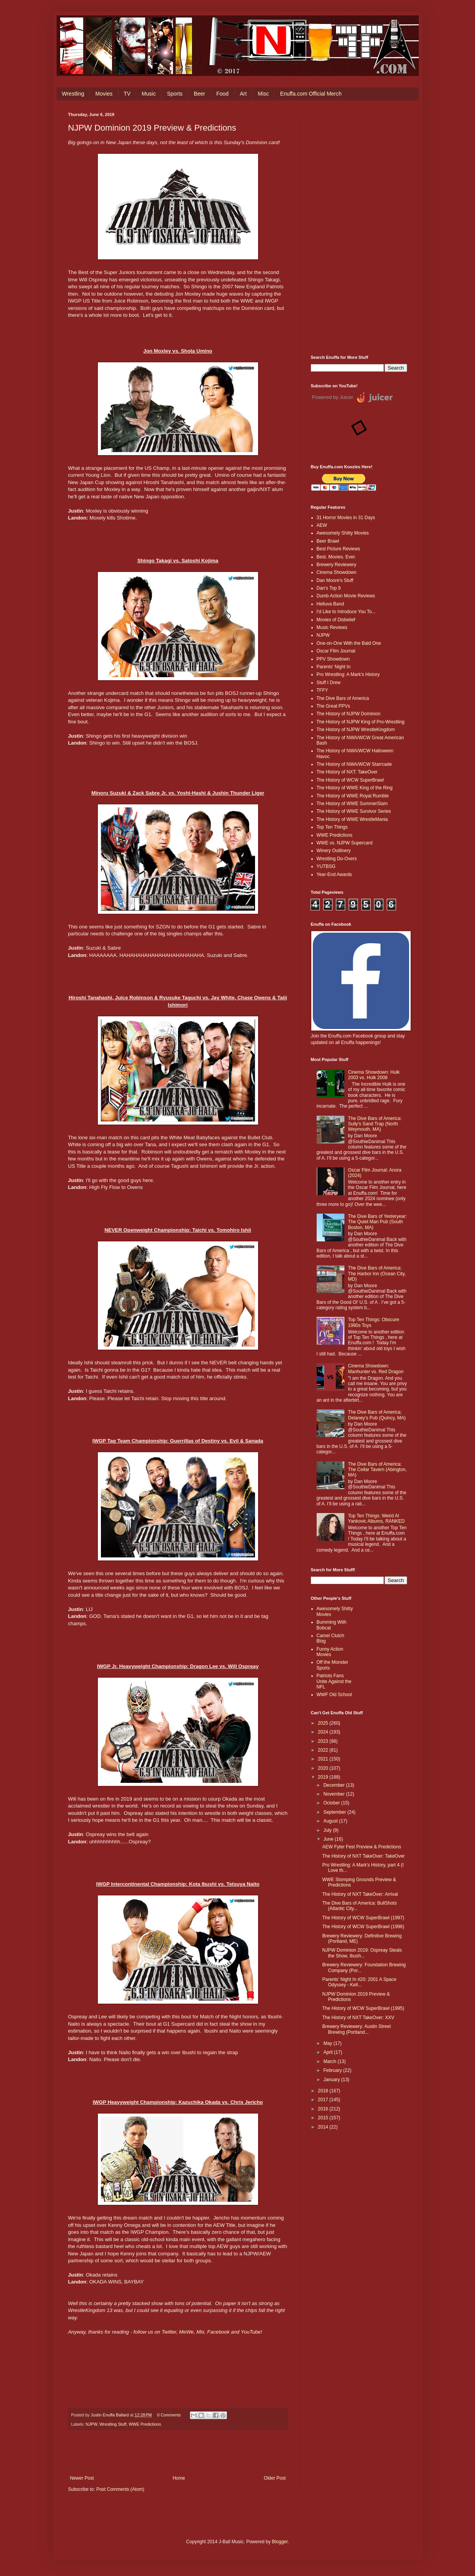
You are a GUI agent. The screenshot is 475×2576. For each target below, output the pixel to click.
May (328, 2043)
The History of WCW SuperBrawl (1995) (363, 2008)
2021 (323, 1759)
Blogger (280, 2541)
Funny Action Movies (330, 1651)
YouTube (251, 2332)
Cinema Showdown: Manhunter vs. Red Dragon (375, 1368)
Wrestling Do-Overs (337, 858)
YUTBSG (326, 866)
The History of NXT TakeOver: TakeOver (363, 1856)
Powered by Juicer (332, 397)
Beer (199, 94)
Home (179, 2478)
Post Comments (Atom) (120, 2489)
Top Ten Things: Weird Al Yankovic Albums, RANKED (376, 1518)
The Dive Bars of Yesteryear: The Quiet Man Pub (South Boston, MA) (377, 1222)
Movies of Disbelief (336, 619)
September (335, 1812)
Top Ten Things (332, 827)
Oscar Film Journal (336, 651)
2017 (323, 2099)
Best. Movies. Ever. (336, 557)
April (328, 2052)
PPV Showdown (333, 659)
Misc (263, 94)
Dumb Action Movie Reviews (346, 596)
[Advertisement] (359, 227)
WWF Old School (334, 1694)
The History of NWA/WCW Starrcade (354, 764)
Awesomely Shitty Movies (343, 533)
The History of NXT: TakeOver (347, 772)
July (328, 1830)
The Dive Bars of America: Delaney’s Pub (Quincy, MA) (377, 1414)
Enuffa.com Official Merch (311, 94)
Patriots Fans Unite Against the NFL (334, 1681)
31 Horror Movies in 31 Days (346, 517)
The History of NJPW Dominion (349, 713)
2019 (323, 1777)
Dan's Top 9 (329, 588)
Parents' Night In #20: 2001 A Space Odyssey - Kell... (359, 1982)
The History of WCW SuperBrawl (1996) (363, 1926)
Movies (104, 94)
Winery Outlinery (334, 850)
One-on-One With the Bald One (349, 643)
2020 (323, 1768)
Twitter (169, 2332)
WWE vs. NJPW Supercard (345, 843)
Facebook (219, 2332)
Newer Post (82, 2478)
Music (149, 94)
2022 (323, 1750)
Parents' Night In (334, 666)
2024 (323, 1732)
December (334, 1785)
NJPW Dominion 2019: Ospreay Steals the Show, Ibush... (362, 1952)
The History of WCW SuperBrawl (350, 780)
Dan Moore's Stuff (335, 580)
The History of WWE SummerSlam (352, 803)
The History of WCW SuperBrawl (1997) (363, 1917)
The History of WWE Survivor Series (354, 811)
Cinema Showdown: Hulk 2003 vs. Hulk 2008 (373, 1074)
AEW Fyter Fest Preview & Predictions (361, 1847)
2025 (323, 1723)
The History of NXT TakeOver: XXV (358, 2017)
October (332, 1803)
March (330, 2061)
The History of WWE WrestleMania (352, 819)
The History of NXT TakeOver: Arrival (360, 1894)
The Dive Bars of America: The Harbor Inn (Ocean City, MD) (377, 1273)
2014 (323, 2127)
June (328, 1839)
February (333, 2070)
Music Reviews (332, 627)
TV (127, 94)
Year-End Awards (334, 874)
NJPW (91, 2424)
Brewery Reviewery (336, 564)
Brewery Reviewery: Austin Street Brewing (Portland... (356, 2029)
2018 (323, 2090)
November (334, 1794)
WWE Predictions (145, 2424)
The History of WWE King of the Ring (355, 787)
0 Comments (169, 2415)
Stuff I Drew (329, 682)
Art (243, 94)
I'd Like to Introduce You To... (346, 611)
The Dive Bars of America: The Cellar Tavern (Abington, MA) (377, 1469)
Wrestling (73, 94)
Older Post (275, 2478)
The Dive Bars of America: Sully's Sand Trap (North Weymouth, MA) (374, 1124)
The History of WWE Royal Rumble (353, 796)
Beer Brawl (328, 541)
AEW (322, 525)
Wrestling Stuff (112, 2424)
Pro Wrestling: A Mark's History (348, 674)
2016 (323, 2109)
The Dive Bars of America (343, 698)
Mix (200, 2332)
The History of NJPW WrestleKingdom (356, 729)
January (332, 2079)
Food (222, 94)
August (331, 1821)
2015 (323, 2117)
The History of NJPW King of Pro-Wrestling (361, 722)
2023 (323, 1741)
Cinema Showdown (336, 572)
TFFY (322, 690)
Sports (174, 94)
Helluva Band (330, 604)
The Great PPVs (333, 706)
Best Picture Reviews (338, 549)
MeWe (186, 2332)
